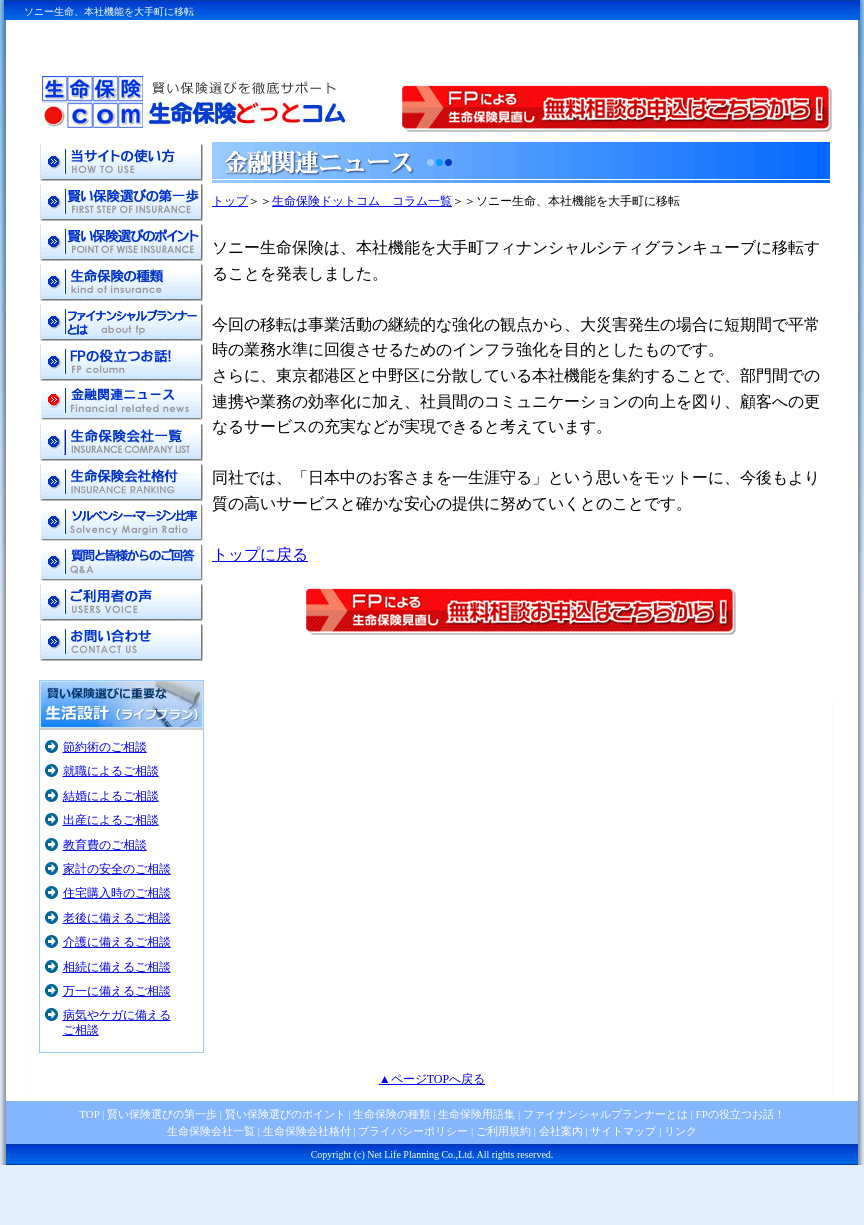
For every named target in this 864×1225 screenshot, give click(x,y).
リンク (680, 1131)
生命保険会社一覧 (211, 1131)
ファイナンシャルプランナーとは (605, 1114)
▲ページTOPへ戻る (432, 1079)
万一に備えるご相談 (117, 991)
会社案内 (561, 1131)
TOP (89, 1114)
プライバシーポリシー (413, 1131)
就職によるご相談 (111, 771)
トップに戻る (260, 554)
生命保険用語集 (476, 1114)
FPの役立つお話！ (739, 1114)
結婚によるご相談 (111, 796)
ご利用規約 (503, 1131)
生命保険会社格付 (307, 1131)
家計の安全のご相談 (117, 869)
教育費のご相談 (105, 845)
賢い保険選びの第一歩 (162, 1114)
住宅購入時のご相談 (117, 893)
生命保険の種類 (391, 1114)
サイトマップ (623, 1131)
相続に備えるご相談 (117, 967)
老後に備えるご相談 (117, 918)
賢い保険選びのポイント (284, 1114)
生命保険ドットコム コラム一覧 (362, 201)
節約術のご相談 (105, 747)
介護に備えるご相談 (117, 942)
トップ (230, 201)
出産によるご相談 (111, 820)
